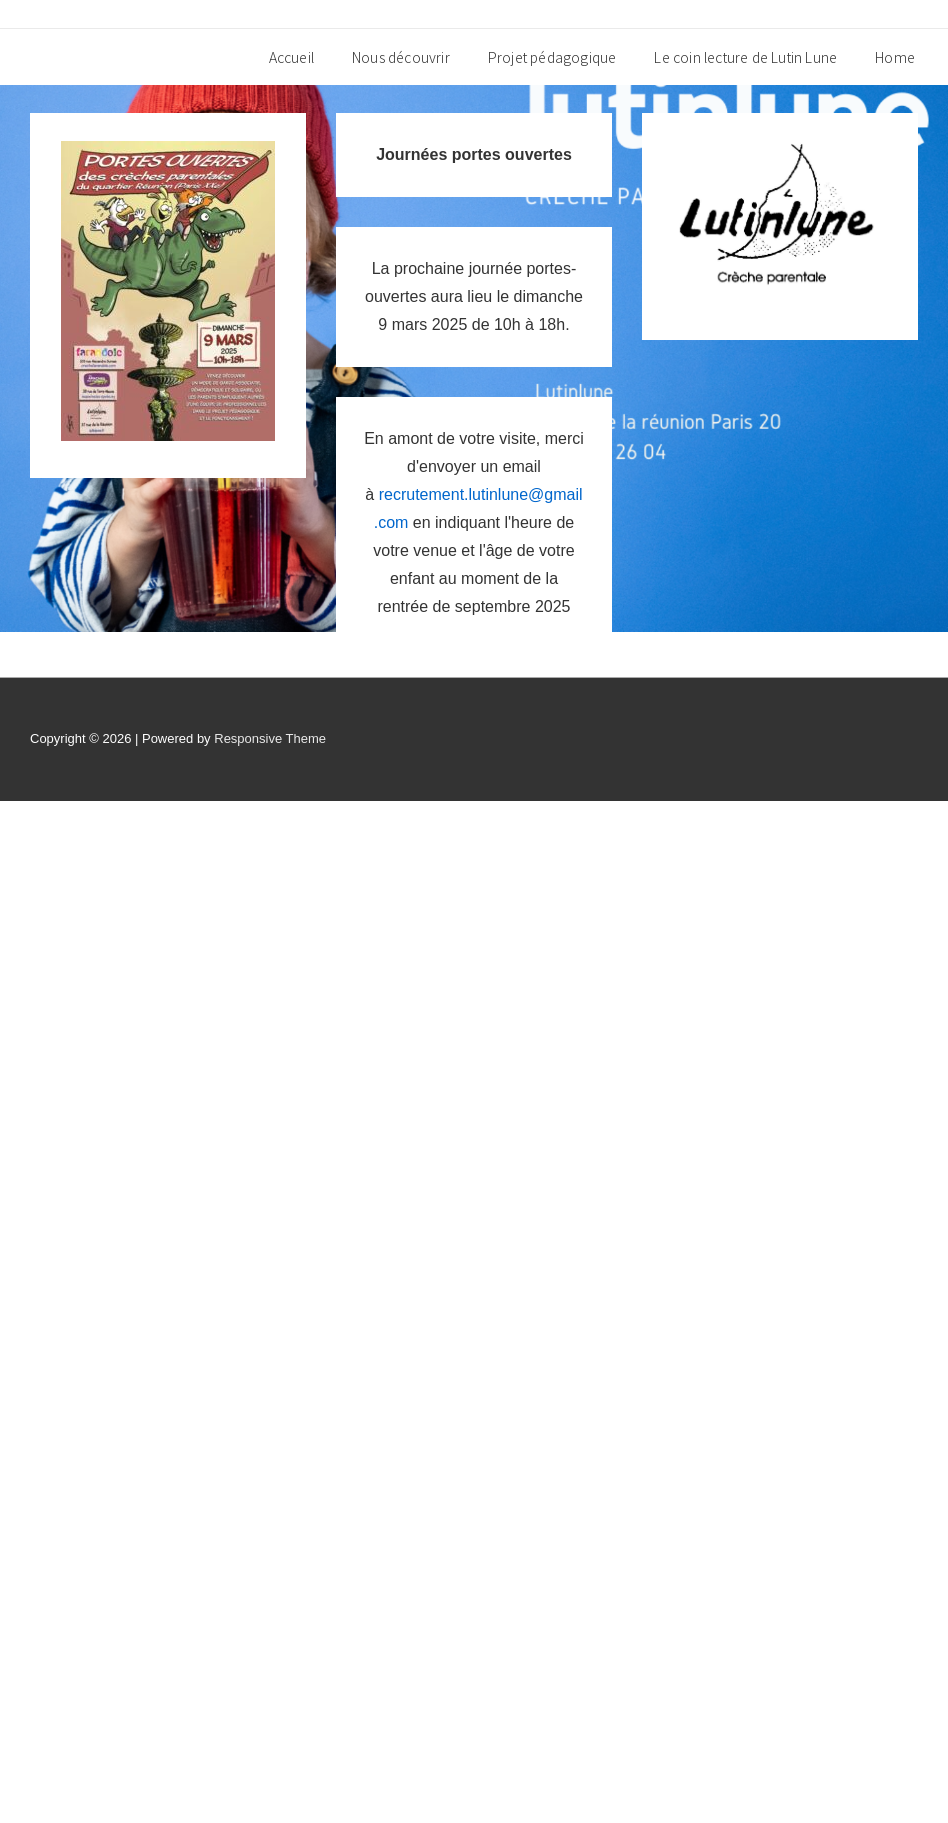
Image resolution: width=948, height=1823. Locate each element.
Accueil (291, 57)
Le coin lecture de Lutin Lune (745, 57)
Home (895, 57)
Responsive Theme (270, 738)
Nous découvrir (401, 57)
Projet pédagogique (552, 57)
